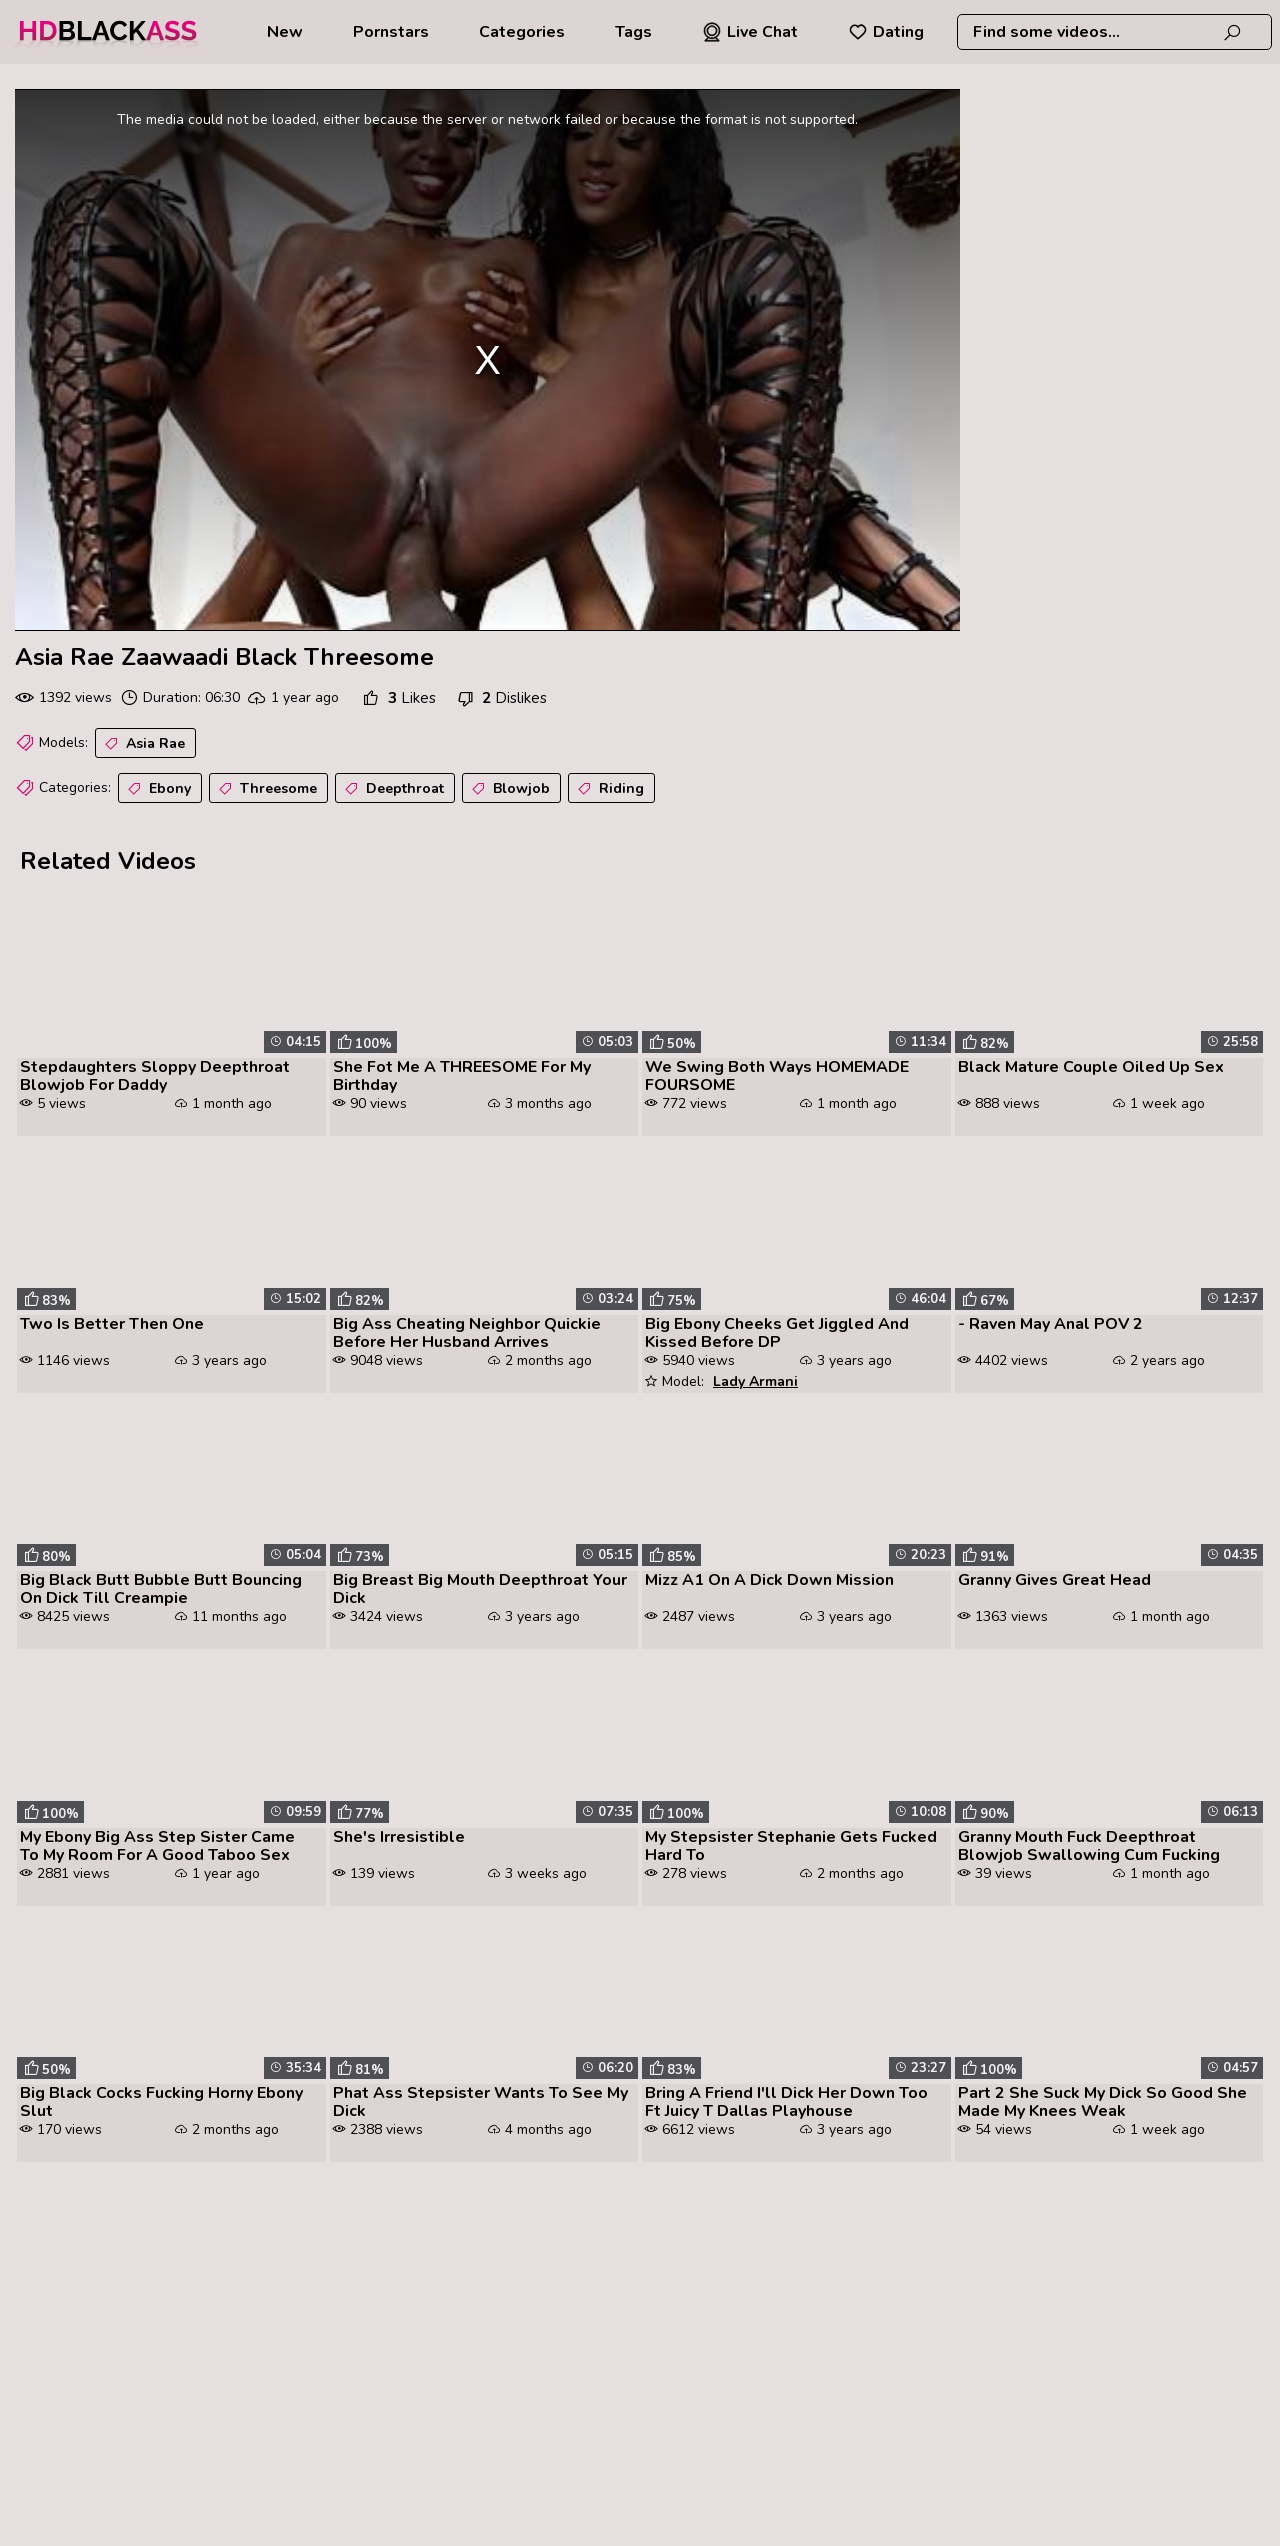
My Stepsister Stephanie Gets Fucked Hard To (791, 1846)
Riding (609, 789)
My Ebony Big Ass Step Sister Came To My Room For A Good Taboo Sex (157, 1846)
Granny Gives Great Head (1054, 1580)
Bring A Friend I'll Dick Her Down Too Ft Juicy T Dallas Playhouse (786, 2102)
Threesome (266, 789)
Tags (633, 32)
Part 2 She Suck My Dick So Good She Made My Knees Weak (1102, 2102)
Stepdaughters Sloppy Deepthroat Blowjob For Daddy (155, 1076)
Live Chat (750, 32)
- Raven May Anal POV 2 (1050, 1324)
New (285, 32)
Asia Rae (143, 744)
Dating (886, 32)
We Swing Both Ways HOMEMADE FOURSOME (777, 1076)
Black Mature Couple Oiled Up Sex (1091, 1067)
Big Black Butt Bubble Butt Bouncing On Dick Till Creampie (161, 1589)
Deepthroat (392, 789)
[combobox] (1114, 32)
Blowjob (509, 789)
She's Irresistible (399, 1837)
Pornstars (391, 32)
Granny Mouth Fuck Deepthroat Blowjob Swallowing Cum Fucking (1089, 1846)
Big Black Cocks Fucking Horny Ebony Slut (161, 2102)
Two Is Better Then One (112, 1324)
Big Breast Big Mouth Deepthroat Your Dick (480, 1589)
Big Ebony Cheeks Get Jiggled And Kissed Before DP (777, 1333)
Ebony (157, 789)
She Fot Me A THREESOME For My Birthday (462, 1076)
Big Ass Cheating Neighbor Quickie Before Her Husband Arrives (467, 1333)
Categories (522, 32)
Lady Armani (755, 1381)
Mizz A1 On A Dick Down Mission (769, 1580)
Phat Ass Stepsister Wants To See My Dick (480, 2102)
